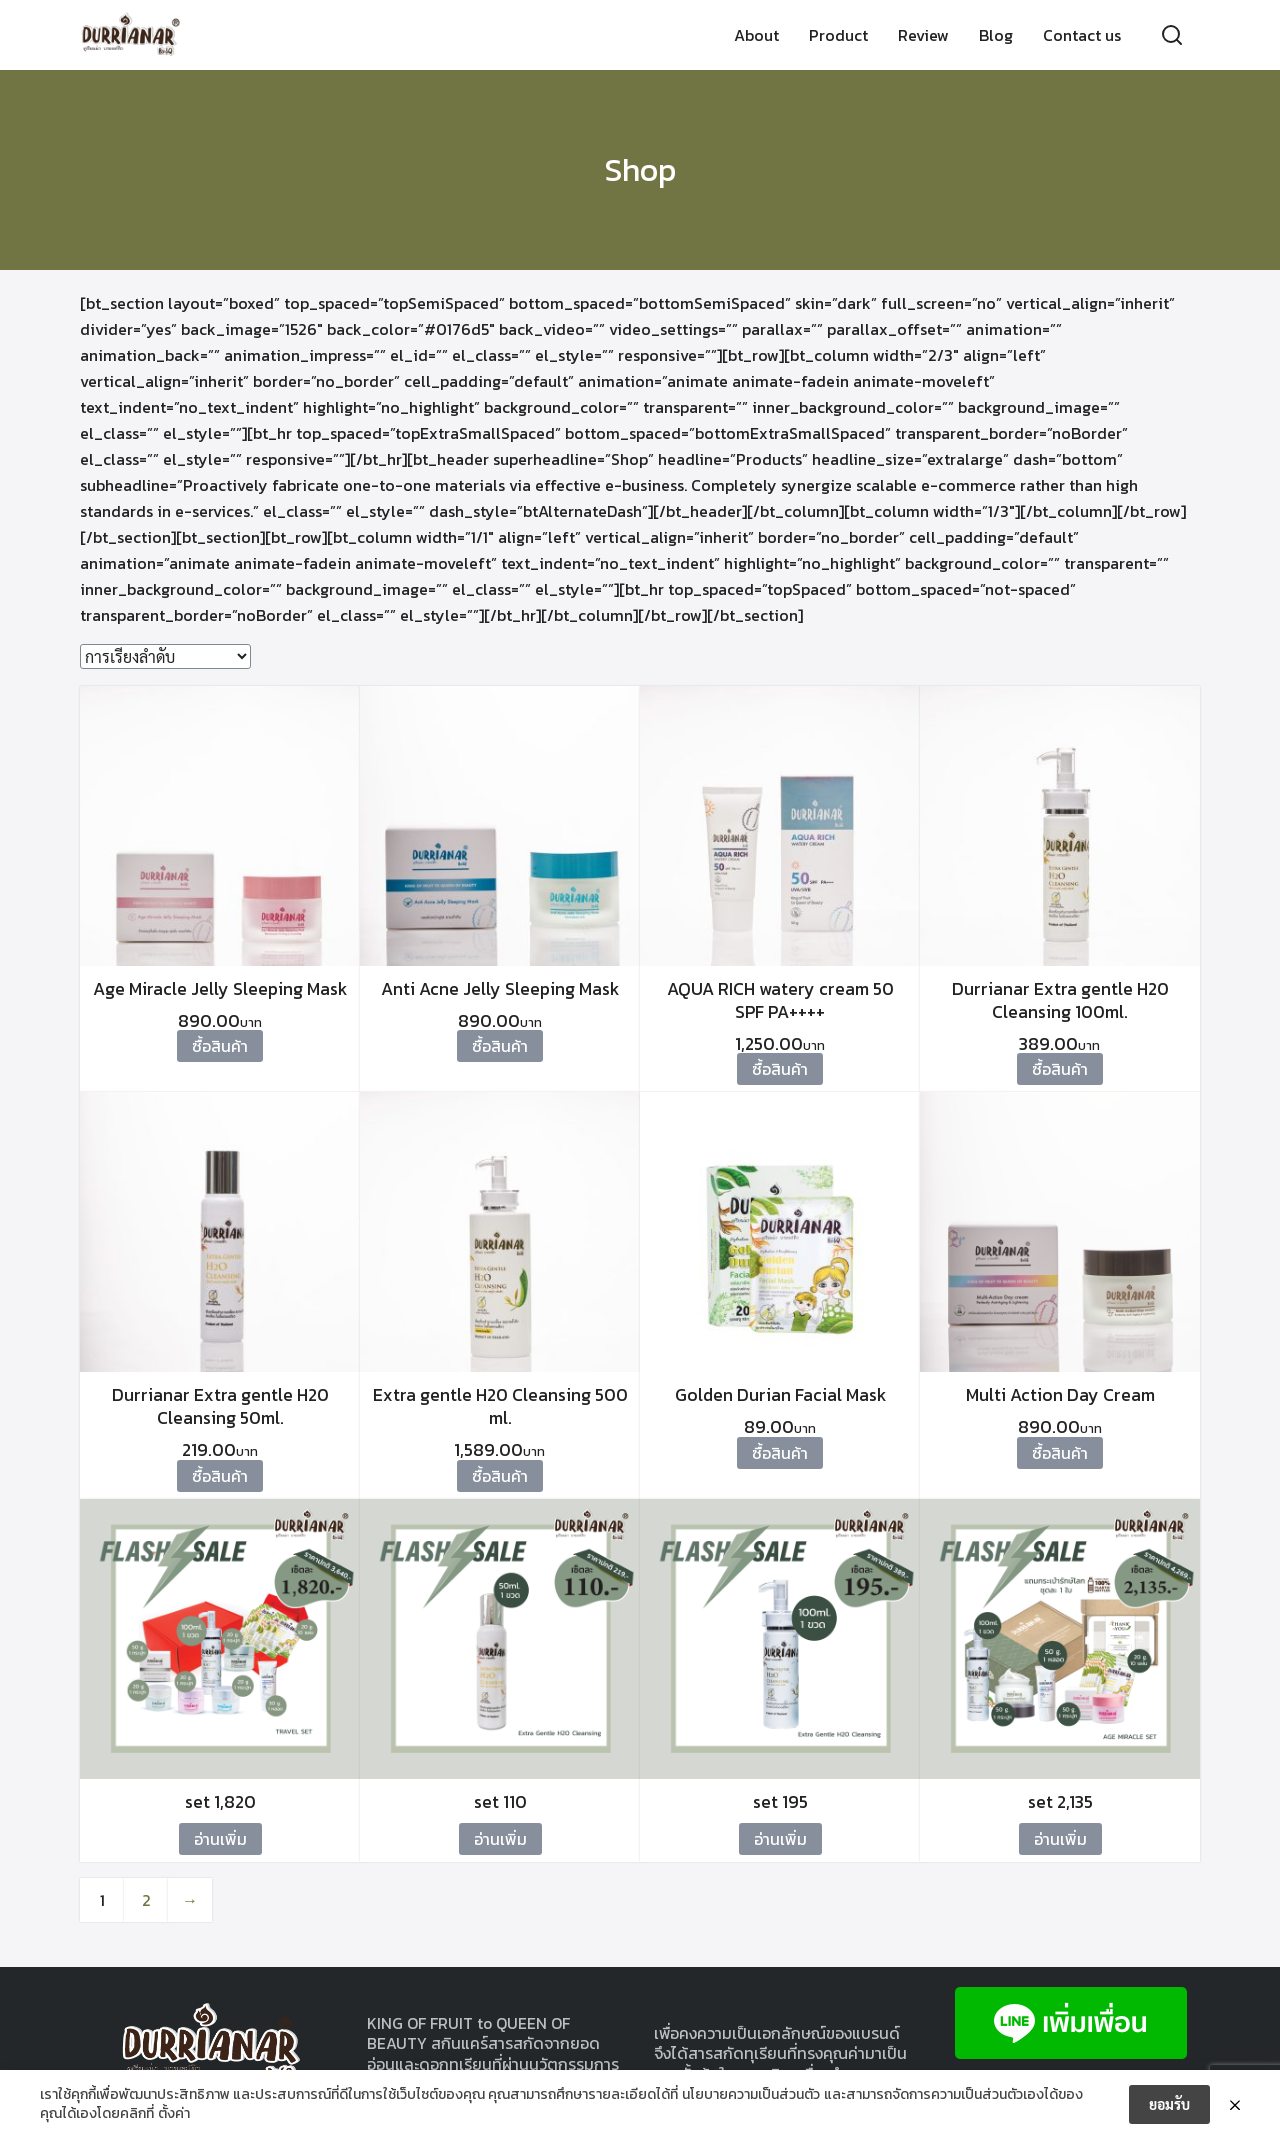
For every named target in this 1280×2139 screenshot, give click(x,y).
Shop (640, 170)
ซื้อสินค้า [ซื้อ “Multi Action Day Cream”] (1060, 1453)
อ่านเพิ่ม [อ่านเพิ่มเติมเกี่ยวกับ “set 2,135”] (1060, 1839)
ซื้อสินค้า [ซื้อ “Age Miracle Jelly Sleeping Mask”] (220, 1046)
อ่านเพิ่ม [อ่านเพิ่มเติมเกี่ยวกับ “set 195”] (780, 1839)
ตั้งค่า (174, 2114)
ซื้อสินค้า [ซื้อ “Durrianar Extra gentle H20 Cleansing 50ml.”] (220, 1476)
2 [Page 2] (146, 1900)
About (756, 35)
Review (923, 35)
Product (838, 35)
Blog (996, 35)
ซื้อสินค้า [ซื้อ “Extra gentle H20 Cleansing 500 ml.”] (500, 1476)
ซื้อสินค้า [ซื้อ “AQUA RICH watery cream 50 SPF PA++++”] (780, 1069)
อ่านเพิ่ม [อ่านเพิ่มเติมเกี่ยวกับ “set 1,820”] (220, 1839)
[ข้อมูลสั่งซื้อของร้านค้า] (165, 656)
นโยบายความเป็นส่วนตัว (751, 2095)
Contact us (1082, 35)
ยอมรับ (1169, 2104)
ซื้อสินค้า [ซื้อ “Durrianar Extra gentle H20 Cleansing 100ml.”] (1060, 1069)
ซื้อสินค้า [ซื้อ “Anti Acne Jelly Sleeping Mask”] (500, 1046)
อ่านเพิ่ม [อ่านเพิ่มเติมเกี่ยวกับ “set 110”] (500, 1839)
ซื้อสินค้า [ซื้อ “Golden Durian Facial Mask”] (780, 1453)
